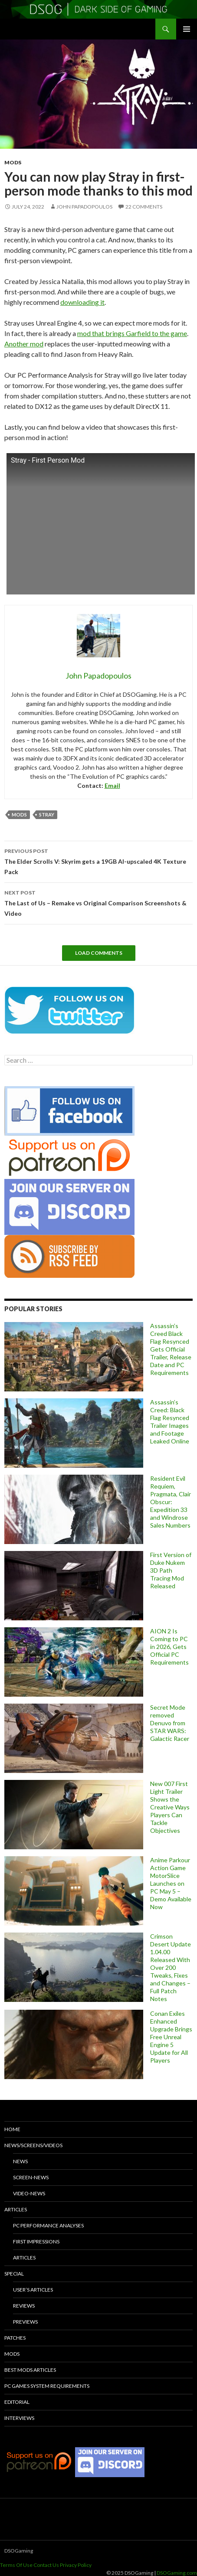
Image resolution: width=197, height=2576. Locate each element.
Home (12, 2129)
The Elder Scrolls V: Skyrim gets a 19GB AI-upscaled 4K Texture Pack (98, 860)
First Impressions (36, 2241)
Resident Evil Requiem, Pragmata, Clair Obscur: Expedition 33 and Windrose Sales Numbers (170, 1502)
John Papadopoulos (84, 206)
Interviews (19, 2418)
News (20, 2161)
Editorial (17, 2402)
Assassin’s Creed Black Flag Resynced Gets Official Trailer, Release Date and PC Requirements (170, 1349)
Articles (15, 2209)
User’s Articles (33, 2289)
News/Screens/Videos (33, 2145)
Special (14, 2273)
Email (112, 785)
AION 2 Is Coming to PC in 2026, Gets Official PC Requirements (169, 1646)
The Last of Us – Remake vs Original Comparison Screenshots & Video (98, 902)
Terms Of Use (16, 2565)
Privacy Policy (76, 2565)
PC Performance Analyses (48, 2225)
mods (19, 814)
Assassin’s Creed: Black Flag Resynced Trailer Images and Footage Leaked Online (169, 1421)
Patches (15, 2337)
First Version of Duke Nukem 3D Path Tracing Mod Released (170, 1570)
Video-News (29, 2193)
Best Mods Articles (30, 2370)
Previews (25, 2321)
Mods (12, 162)
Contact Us (46, 2565)
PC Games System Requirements (46, 2386)
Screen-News (31, 2177)
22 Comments (143, 206)
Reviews (24, 2305)
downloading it (82, 302)
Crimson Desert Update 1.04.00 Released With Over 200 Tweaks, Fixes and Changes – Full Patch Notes (170, 1967)
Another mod (23, 344)
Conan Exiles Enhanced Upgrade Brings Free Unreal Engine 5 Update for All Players (171, 2037)
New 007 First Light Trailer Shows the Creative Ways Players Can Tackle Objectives (170, 1807)
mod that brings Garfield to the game (132, 333)
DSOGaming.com (177, 2572)
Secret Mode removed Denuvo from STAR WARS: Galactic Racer (169, 1723)
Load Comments (98, 953)
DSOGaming (18, 2550)
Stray (46, 814)
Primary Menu (186, 29)
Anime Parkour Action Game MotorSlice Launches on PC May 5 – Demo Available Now (170, 1883)
